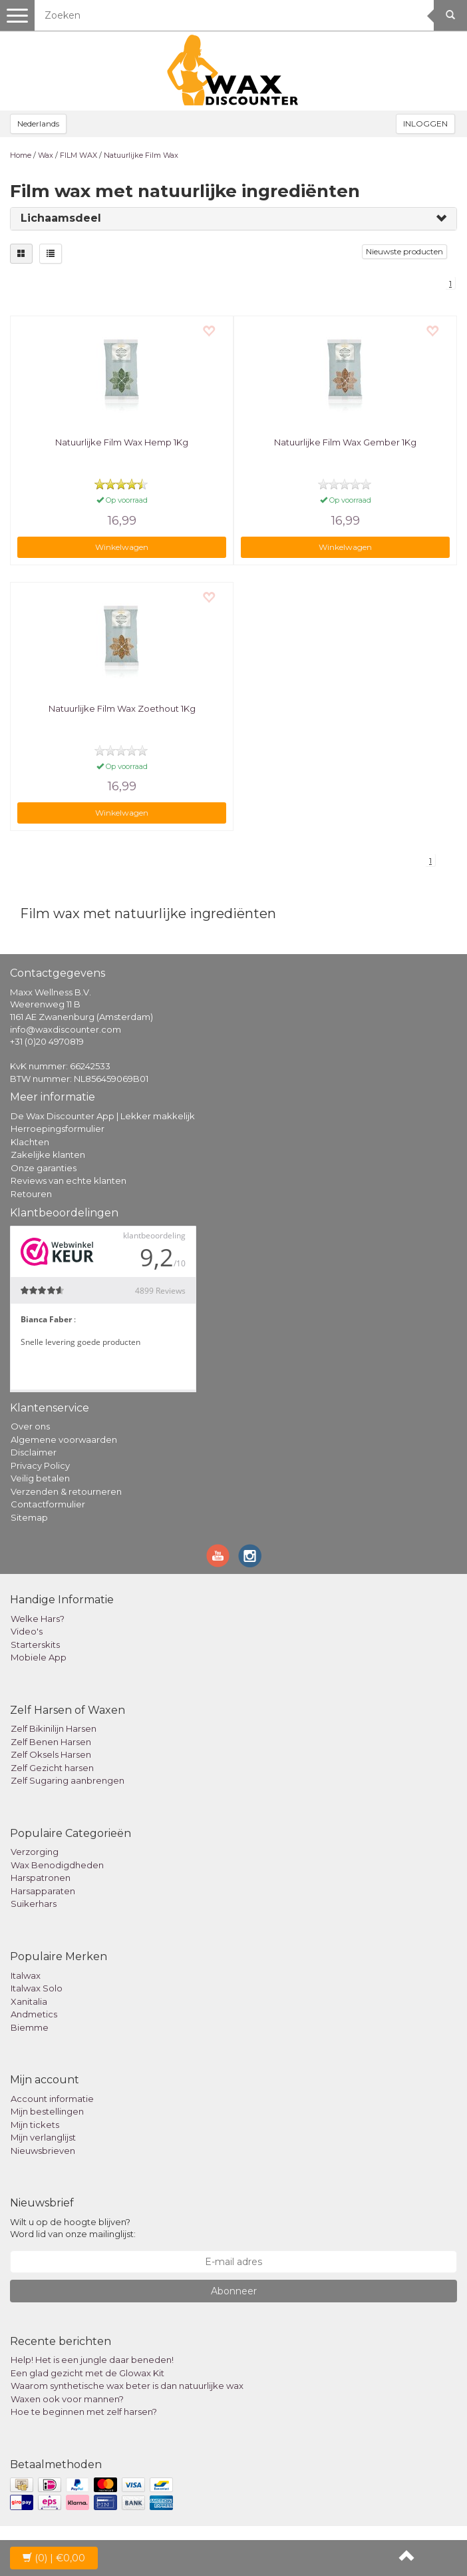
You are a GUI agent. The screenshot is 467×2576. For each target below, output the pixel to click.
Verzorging (35, 1851)
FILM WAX (78, 155)
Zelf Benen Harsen (51, 1741)
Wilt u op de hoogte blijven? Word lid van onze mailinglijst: (73, 2228)
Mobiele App (39, 1657)
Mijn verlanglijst (43, 2137)
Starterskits (35, 1644)
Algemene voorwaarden (64, 1439)
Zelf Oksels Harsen (51, 1754)
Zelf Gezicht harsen (52, 1767)
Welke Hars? (38, 1618)
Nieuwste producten (404, 251)
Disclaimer (34, 1452)
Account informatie (52, 2098)
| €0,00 (54, 2558)
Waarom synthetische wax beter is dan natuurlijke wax (127, 2385)
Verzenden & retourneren (66, 1491)
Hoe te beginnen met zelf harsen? (84, 2411)
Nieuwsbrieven (43, 2150)
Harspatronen (41, 1877)
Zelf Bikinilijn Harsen (53, 1728)
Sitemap (29, 1517)
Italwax (26, 1975)
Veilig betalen (40, 1478)
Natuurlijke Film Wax (141, 155)
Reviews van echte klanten (68, 1180)
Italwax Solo (37, 1988)
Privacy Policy (40, 1465)
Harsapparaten (43, 1891)
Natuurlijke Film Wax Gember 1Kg (345, 442)
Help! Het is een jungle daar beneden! (92, 2359)
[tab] (233, 219)
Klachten (30, 1142)
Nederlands (38, 124)
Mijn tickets (35, 2124)
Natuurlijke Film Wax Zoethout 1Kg (122, 708)
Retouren (31, 1193)
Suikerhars (34, 1903)
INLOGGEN (425, 124)
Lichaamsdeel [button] (61, 218)
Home (20, 155)
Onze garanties (44, 1167)
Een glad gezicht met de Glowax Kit (87, 2373)
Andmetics (34, 2014)
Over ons (30, 1426)
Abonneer (234, 2291)
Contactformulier (48, 1504)
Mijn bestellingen (47, 2111)
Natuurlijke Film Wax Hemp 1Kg (121, 442)
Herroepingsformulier (57, 1128)
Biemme (30, 2027)
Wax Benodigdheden (57, 1865)
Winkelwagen (121, 547)
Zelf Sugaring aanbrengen (67, 1780)
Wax (45, 155)
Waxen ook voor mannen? (67, 2399)
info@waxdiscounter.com (65, 1029)
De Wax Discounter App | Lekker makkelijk (103, 1116)
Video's (27, 1631)
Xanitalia (29, 2001)
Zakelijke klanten (48, 1154)
